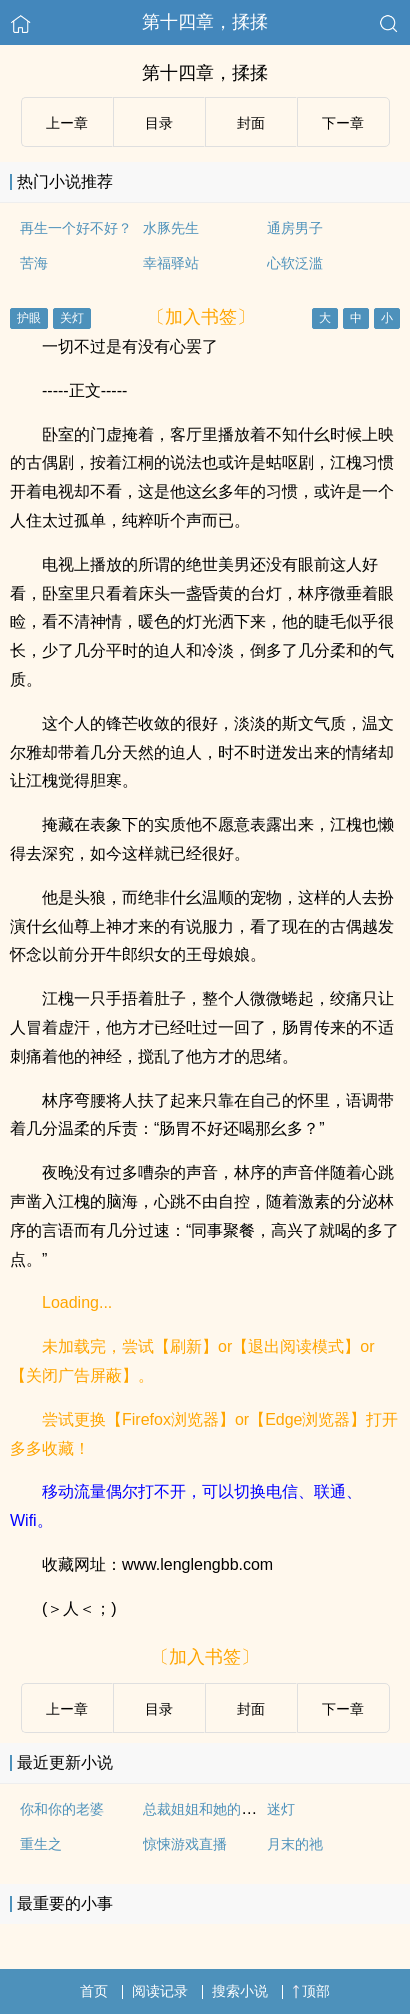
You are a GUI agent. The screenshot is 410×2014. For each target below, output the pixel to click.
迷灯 (281, 1809)
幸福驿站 (171, 263)
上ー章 (67, 123)
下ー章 (343, 123)
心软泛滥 (295, 263)
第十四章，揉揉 (205, 22)
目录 (159, 123)
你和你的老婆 (62, 1809)
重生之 (41, 1844)
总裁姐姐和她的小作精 (213, 1809)
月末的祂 (295, 1844)
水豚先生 (171, 228)
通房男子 (295, 228)
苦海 (34, 263)
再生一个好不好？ (76, 228)
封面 (251, 123)
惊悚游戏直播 (185, 1844)
